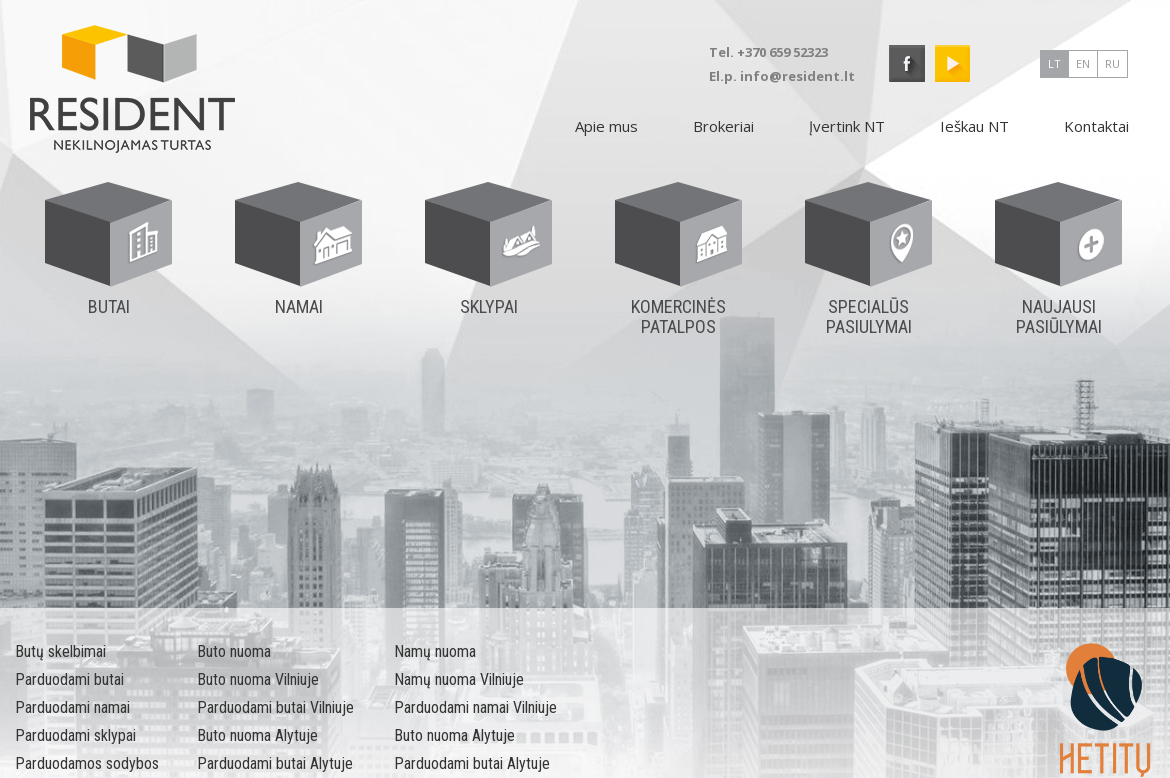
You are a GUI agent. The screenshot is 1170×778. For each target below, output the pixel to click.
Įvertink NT (847, 126)
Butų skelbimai (60, 651)
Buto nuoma (234, 651)
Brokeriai (723, 126)
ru (1112, 63)
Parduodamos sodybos (87, 763)
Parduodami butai (69, 679)
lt (1054, 63)
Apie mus (606, 126)
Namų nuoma (435, 651)
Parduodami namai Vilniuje (475, 707)
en (1083, 63)
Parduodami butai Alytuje (275, 763)
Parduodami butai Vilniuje (275, 707)
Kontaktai (1096, 126)
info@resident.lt (797, 76)
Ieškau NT (974, 126)
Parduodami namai (72, 707)
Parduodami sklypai (75, 735)
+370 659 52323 (782, 52)
